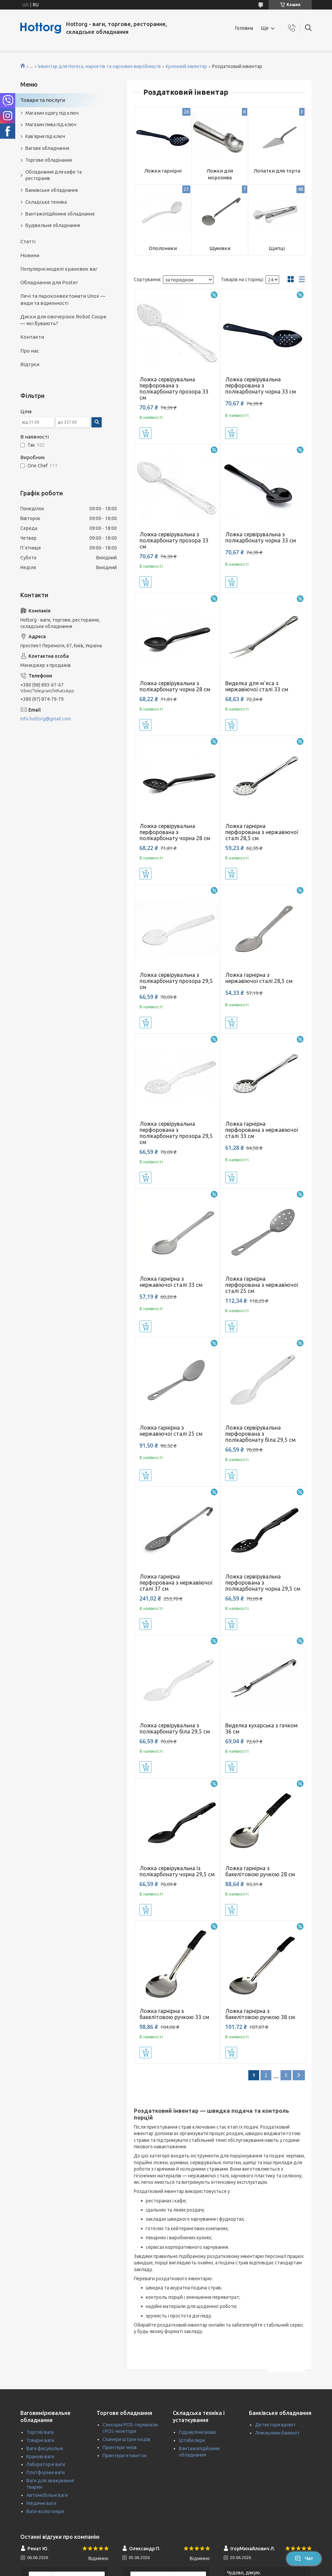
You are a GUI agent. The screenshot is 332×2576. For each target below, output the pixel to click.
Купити (145, 433)
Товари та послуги (42, 100)
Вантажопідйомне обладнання (60, 214)
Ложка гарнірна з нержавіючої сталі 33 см (171, 1282)
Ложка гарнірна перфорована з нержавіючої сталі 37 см (176, 1582)
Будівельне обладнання (52, 225)
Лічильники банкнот (277, 2433)
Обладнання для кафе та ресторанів (53, 175)
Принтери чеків (120, 2447)
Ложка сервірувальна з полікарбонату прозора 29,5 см (176, 981)
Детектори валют (275, 2424)
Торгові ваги (40, 2432)
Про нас (29, 351)
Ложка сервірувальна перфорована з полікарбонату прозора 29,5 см (176, 1133)
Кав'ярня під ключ (45, 136)
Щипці (277, 248)
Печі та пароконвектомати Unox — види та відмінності (62, 299)
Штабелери (192, 2440)
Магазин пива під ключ (50, 124)
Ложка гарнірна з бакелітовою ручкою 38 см (260, 2014)
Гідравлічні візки (197, 2432)
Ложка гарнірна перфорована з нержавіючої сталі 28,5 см (261, 832)
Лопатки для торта (276, 171)
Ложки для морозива (219, 174)
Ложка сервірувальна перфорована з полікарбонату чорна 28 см (175, 832)
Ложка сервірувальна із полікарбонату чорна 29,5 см (177, 1871)
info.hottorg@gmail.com (45, 718)
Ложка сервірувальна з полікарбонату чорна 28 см (175, 686)
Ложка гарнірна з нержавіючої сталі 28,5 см (259, 978)
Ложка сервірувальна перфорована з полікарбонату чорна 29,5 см (262, 1582)
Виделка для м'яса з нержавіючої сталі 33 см (256, 686)
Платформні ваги (45, 2472)
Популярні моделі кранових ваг (59, 269)
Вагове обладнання (47, 148)
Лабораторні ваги (45, 2464)
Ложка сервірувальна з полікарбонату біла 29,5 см (175, 1728)
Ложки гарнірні (163, 171)
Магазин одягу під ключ (52, 113)
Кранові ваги (40, 2456)
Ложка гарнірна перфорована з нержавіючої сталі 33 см (261, 1130)
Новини (29, 255)
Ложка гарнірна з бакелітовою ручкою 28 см (260, 1871)
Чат (304, 2558)
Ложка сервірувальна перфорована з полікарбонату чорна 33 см (260, 385)
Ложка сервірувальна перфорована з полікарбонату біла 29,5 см (260, 1434)
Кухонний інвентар (186, 66)
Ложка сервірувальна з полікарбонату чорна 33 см (260, 537)
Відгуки (29, 364)
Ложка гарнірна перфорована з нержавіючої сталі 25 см (261, 1285)
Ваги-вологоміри (45, 2511)
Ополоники (163, 248)
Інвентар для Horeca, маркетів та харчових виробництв (99, 66)
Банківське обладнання (51, 190)
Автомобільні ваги (47, 2495)
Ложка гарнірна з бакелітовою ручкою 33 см (174, 2014)
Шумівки (219, 248)
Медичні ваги (41, 2503)
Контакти (32, 337)
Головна (244, 28)
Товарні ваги (40, 2440)
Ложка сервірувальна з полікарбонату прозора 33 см (174, 540)
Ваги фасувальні (44, 2448)
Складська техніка (46, 202)
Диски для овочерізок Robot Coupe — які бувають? (63, 320)
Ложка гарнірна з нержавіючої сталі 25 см (171, 1431)
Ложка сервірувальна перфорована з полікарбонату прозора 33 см (174, 388)
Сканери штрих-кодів (126, 2439)
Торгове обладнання (48, 160)
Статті (28, 241)
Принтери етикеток (125, 2455)
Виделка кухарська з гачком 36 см (261, 1728)
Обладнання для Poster (49, 282)
